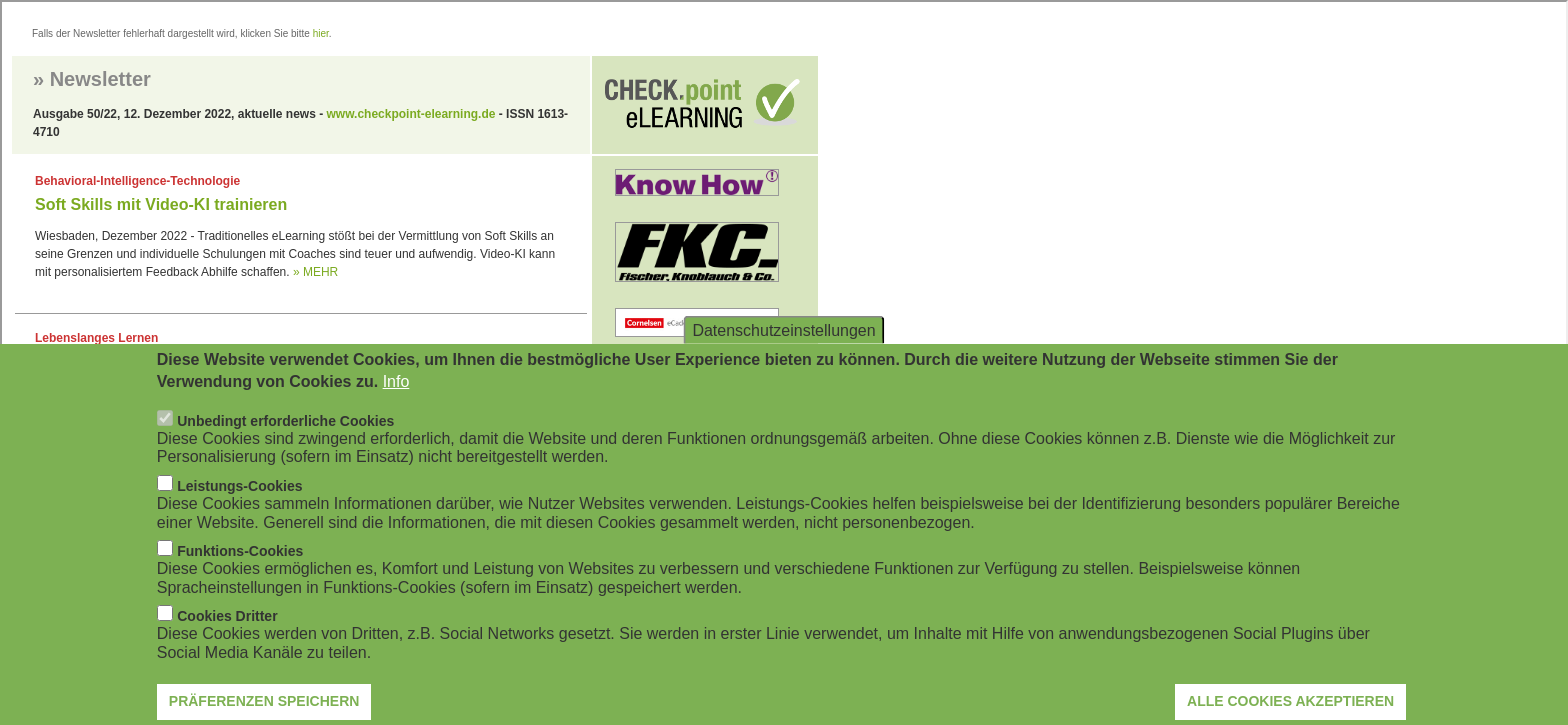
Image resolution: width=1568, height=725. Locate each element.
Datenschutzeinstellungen (783, 351)
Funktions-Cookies (240, 573)
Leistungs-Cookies (239, 508)
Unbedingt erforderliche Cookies (285, 443)
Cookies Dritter (227, 638)
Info (396, 403)
